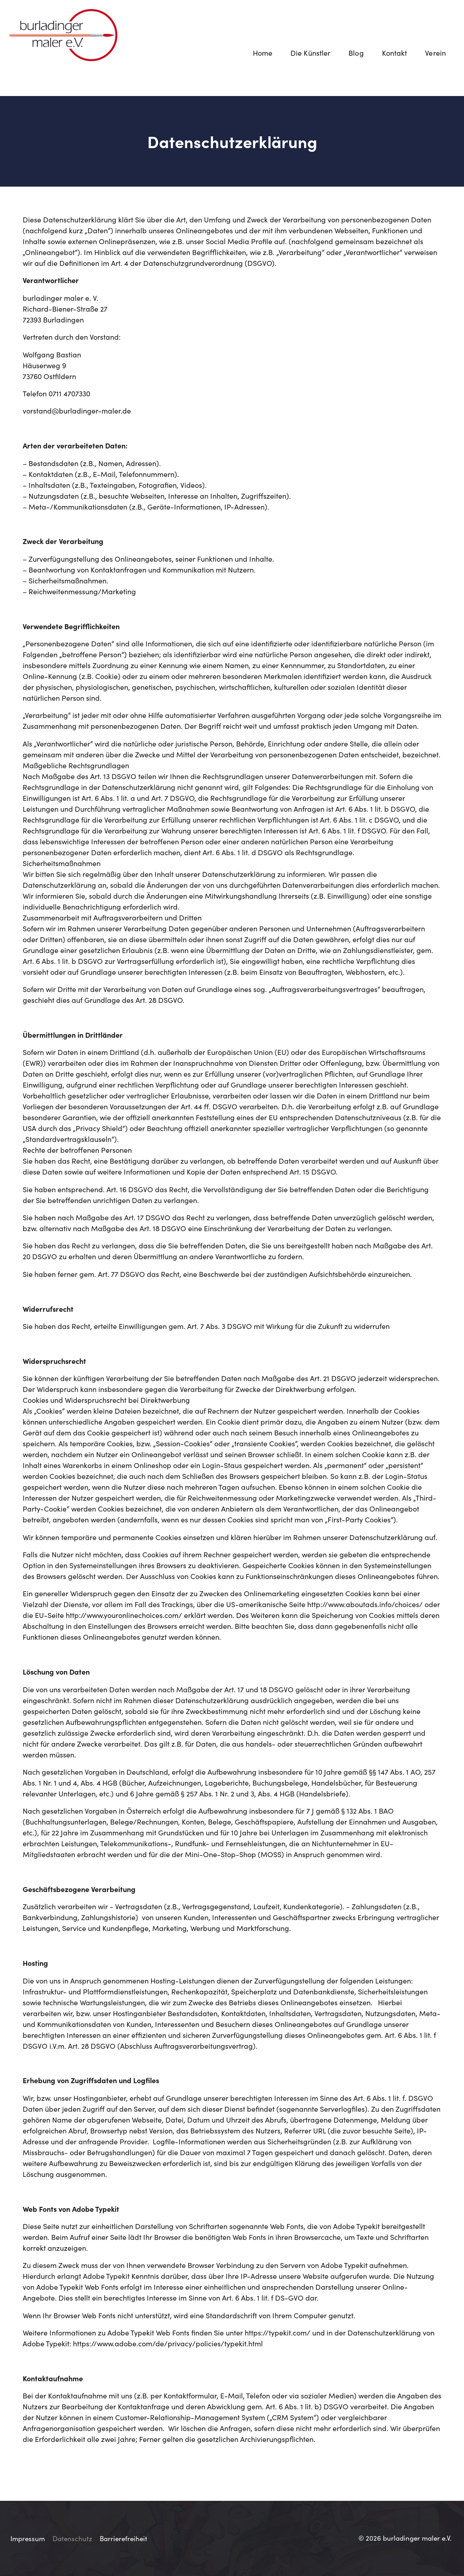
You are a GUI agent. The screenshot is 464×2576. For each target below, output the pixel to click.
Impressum (27, 2538)
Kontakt (394, 53)
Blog (355, 53)
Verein (437, 53)
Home (262, 53)
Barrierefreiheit (122, 2538)
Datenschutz (72, 2538)
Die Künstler (310, 53)
